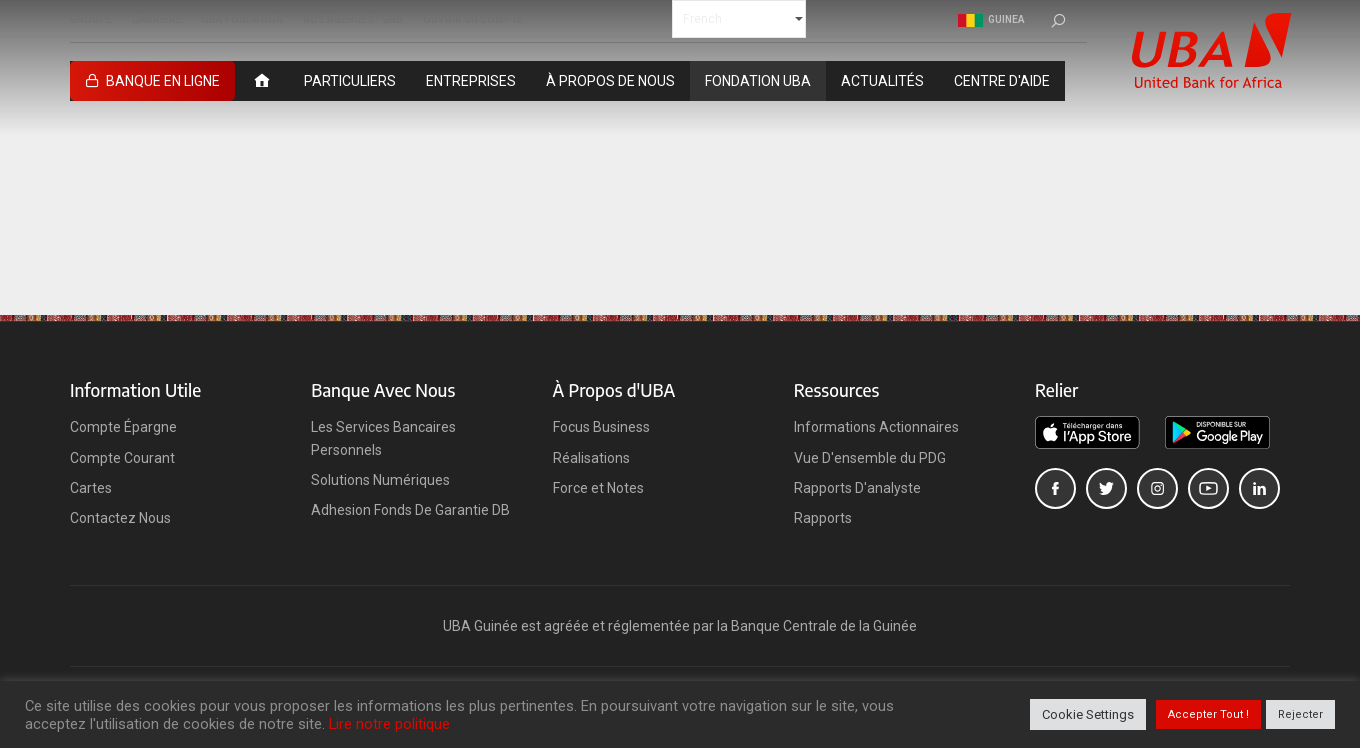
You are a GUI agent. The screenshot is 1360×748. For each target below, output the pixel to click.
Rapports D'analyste (857, 488)
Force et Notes (598, 488)
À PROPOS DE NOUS (610, 81)
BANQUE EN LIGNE (163, 81)
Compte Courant (122, 458)
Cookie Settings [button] (1088, 714)
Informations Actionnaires (876, 427)
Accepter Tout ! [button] (1208, 714)
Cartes (91, 488)
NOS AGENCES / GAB (353, 20)
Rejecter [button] (1300, 714)
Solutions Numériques (380, 480)
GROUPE (91, 20)
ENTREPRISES (471, 81)
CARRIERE (157, 20)
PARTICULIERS (350, 81)
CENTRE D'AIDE (1002, 81)
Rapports (823, 518)
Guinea (991, 20)
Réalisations (591, 458)
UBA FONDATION (242, 20)
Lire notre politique (389, 724)
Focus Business (601, 427)
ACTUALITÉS (882, 81)
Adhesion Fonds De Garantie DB (410, 510)
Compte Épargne (123, 427)
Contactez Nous (120, 518)
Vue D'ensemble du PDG (870, 458)
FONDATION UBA (758, 81)
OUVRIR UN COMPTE (473, 20)
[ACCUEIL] (262, 81)
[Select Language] (739, 19)
